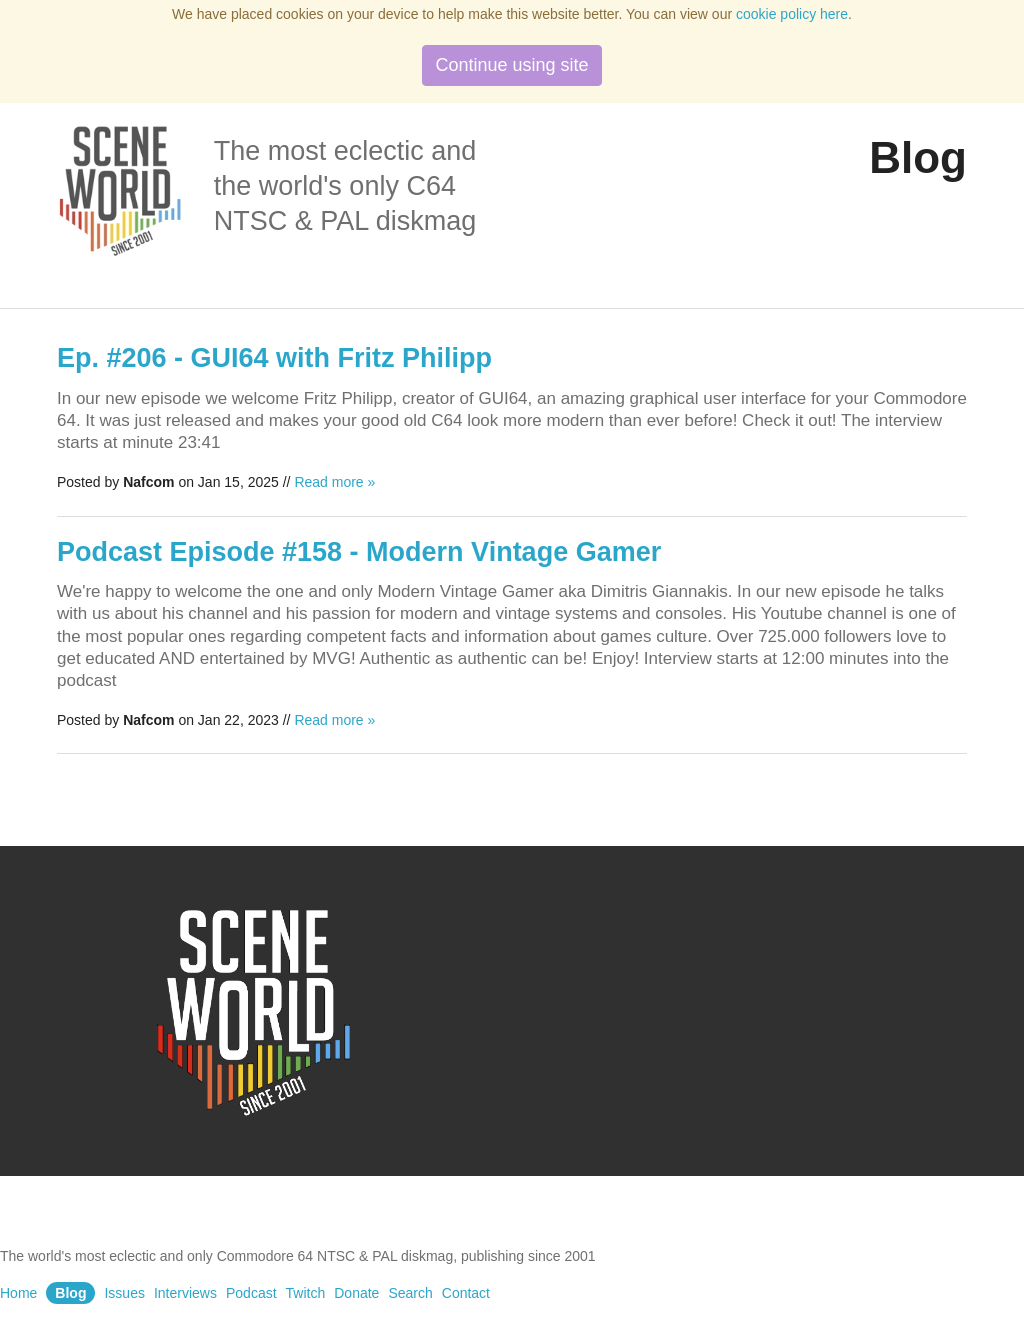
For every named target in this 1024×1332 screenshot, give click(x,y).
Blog (70, 1293)
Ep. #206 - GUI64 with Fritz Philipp (274, 358)
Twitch (306, 1293)
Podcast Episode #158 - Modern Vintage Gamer (359, 552)
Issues (124, 1293)
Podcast (251, 1293)
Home (18, 1293)
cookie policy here (792, 14)
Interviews (185, 1293)
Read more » (334, 482)
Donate (356, 1293)
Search (410, 1293)
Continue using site (511, 65)
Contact (466, 1293)
